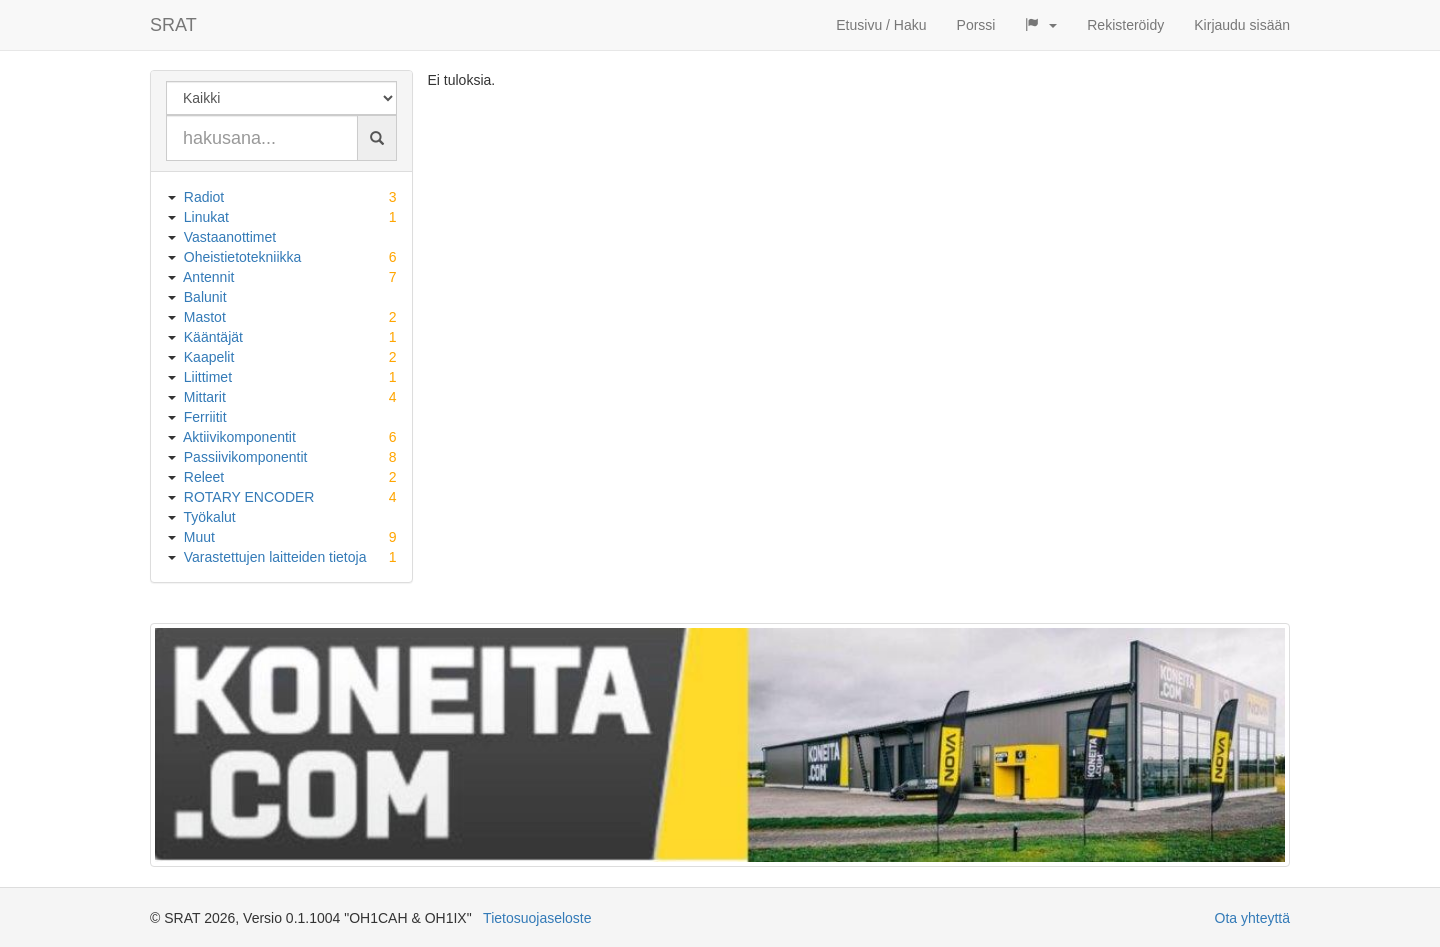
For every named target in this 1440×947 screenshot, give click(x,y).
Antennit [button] (208, 277)
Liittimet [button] (208, 377)
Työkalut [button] (210, 517)
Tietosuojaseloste (537, 918)
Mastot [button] (205, 317)
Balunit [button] (205, 297)
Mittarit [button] (205, 397)
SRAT (173, 25)
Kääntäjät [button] (213, 337)
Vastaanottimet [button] (230, 237)
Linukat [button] (206, 217)
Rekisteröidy (1125, 25)
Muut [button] (199, 537)
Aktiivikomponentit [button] (239, 437)
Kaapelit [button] (209, 357)
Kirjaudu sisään (1242, 25)
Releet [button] (204, 477)
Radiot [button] (204, 197)
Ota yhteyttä (1252, 918)
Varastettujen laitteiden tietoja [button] (275, 557)
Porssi (976, 25)
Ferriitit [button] (205, 417)
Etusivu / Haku (881, 25)
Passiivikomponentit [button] (246, 457)
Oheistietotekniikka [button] (243, 257)
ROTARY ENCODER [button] (249, 497)
